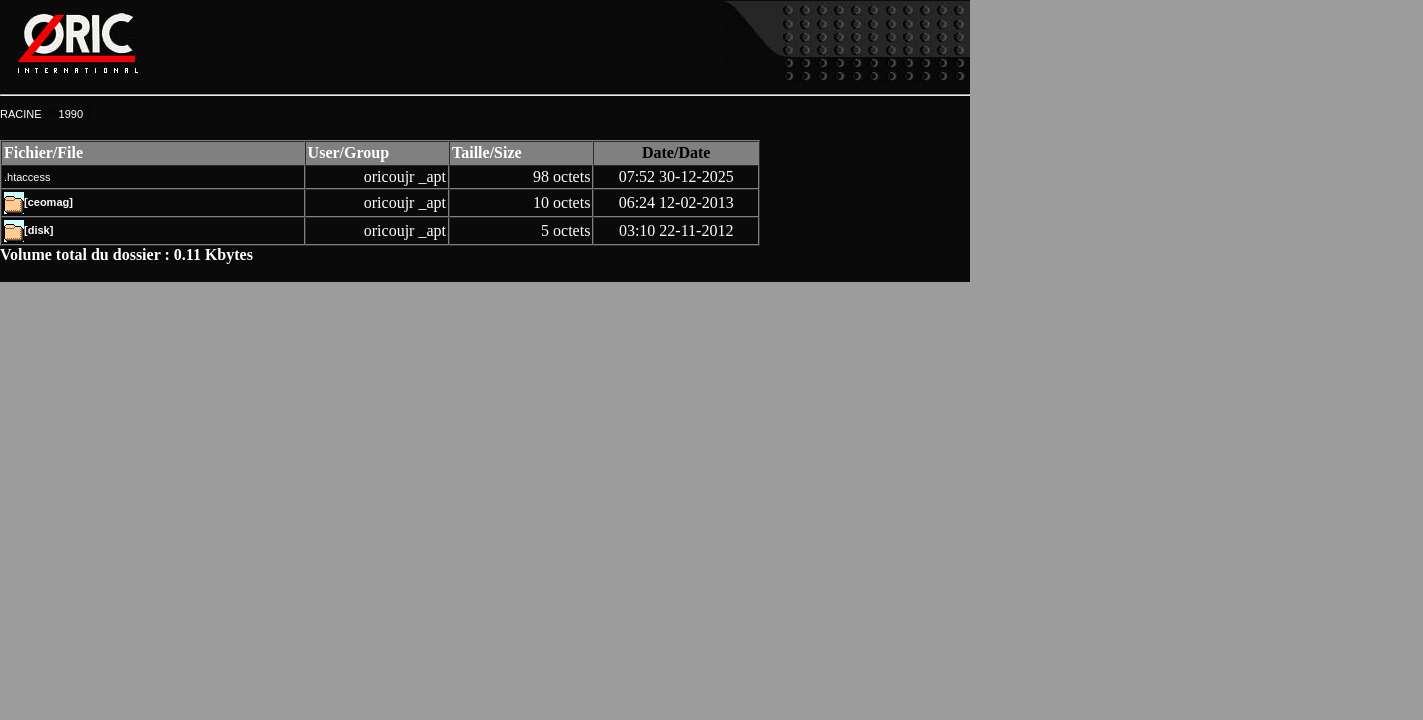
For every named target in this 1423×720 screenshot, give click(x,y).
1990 (71, 114)
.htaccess (27, 177)
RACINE (21, 114)
